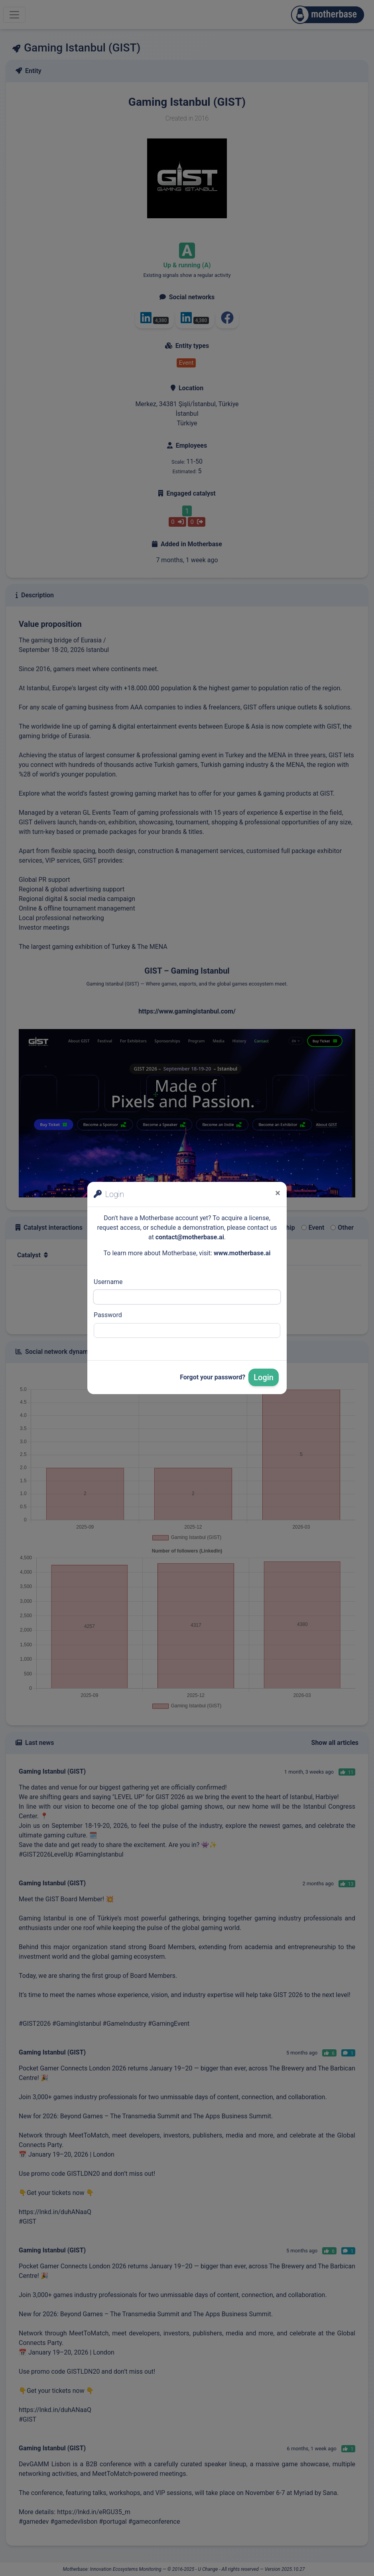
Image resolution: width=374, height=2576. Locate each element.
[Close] (278, 1193)
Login (264, 1377)
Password (108, 1315)
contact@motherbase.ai (190, 1237)
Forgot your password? (212, 1377)
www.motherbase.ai (242, 1253)
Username (108, 1282)
